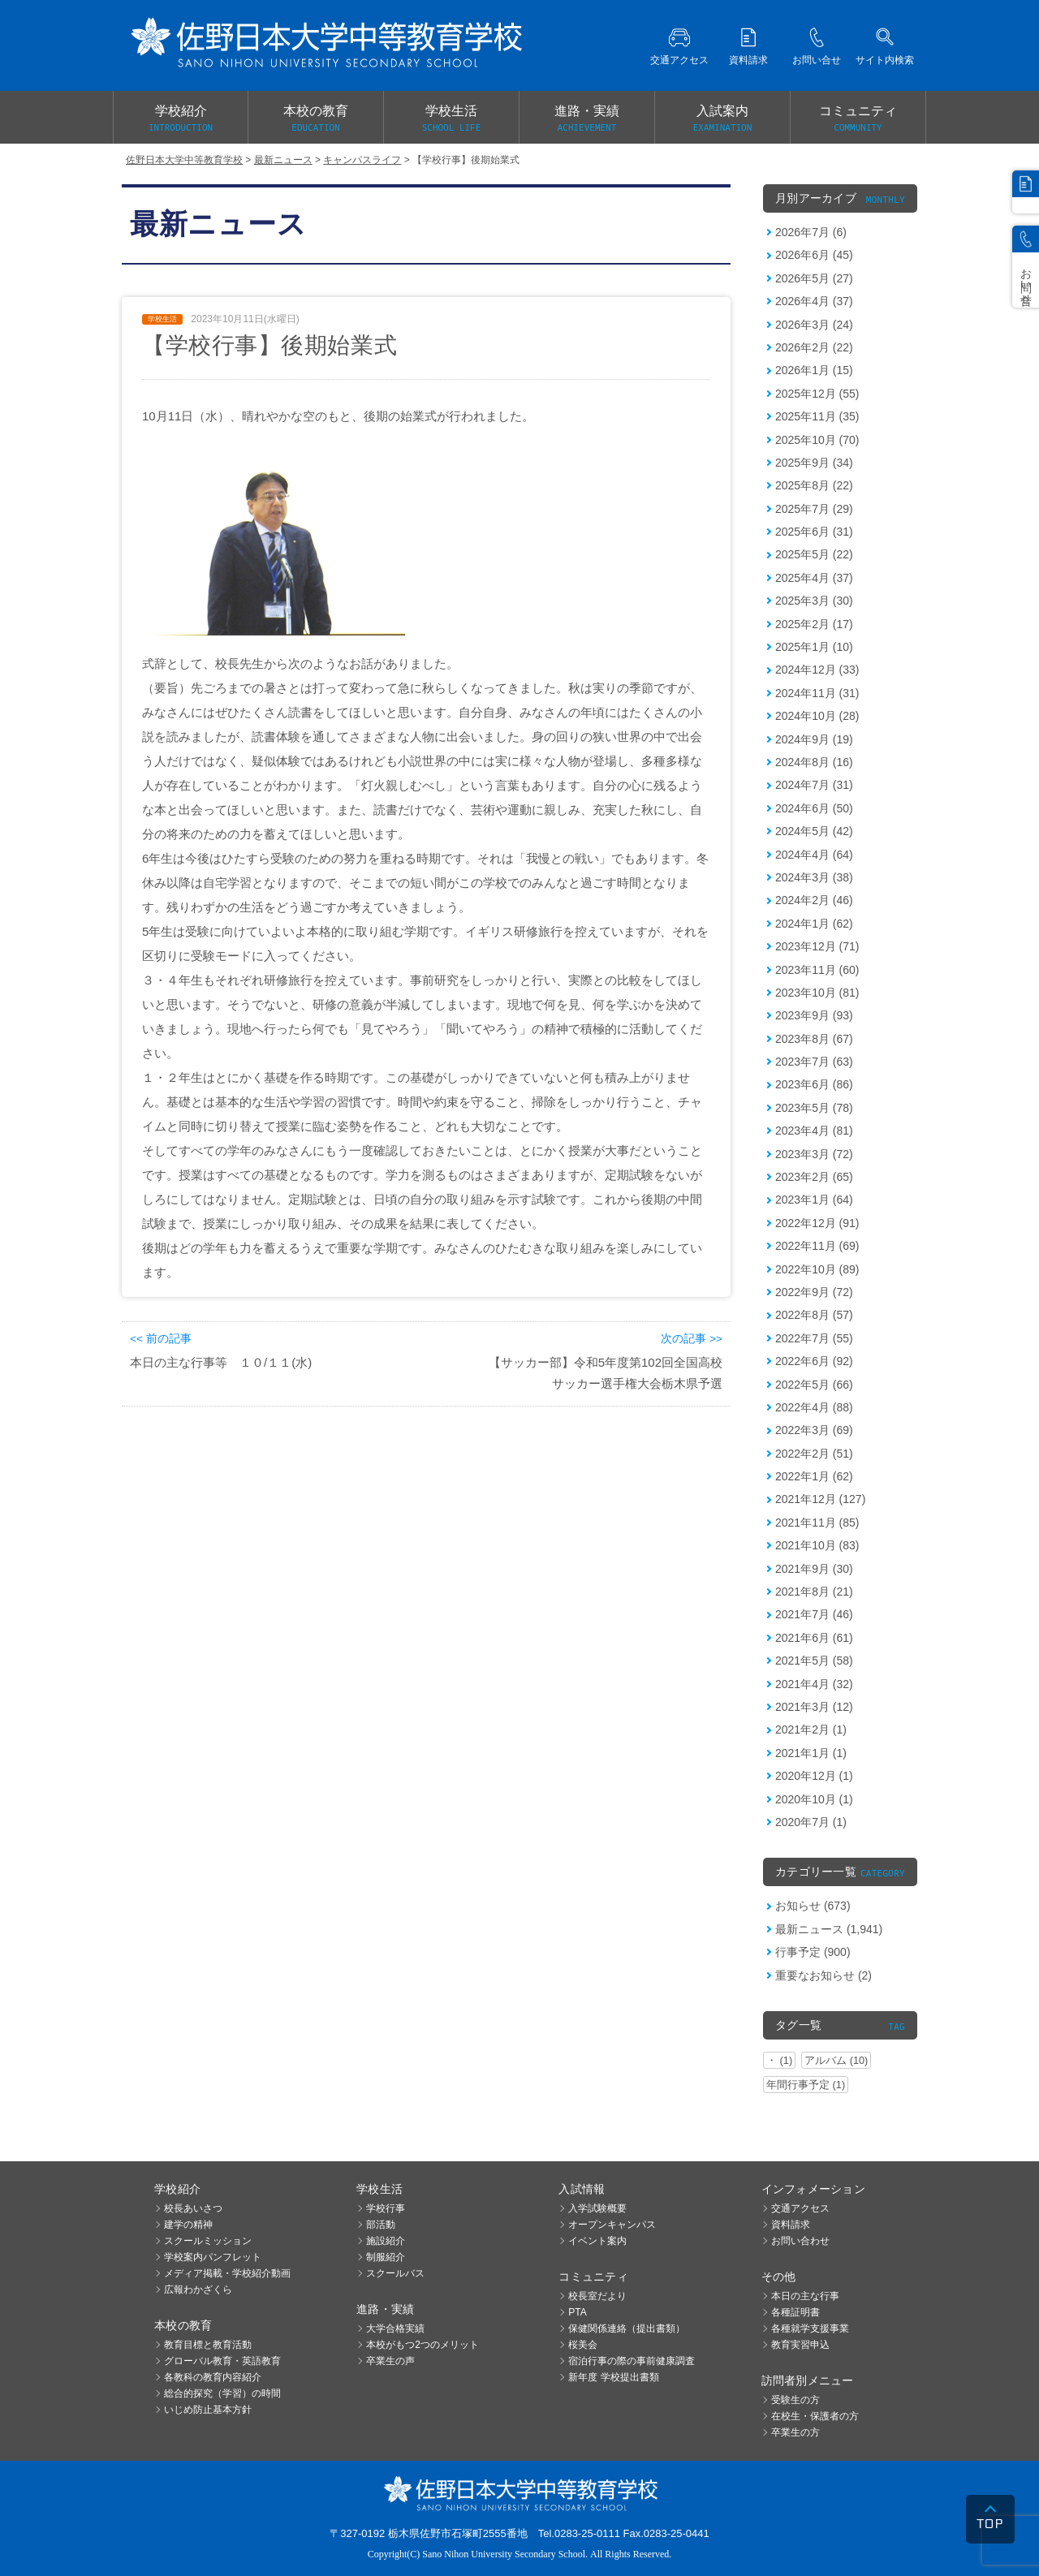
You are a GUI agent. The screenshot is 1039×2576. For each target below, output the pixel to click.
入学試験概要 (597, 2208)
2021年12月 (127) (820, 1499)
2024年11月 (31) (817, 693)
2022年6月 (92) (814, 1361)
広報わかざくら (198, 2289)
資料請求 (790, 2224)
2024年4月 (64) (814, 854)
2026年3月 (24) (814, 324)
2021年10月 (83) (817, 1545)
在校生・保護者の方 (815, 2416)
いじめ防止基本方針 (208, 2409)
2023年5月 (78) (814, 1107)
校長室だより (597, 2296)
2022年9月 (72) (814, 1292)
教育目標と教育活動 (208, 2344)
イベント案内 (597, 2240)
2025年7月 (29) (814, 508)
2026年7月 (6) (811, 232)
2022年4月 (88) (814, 1407)
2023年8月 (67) (814, 1038)
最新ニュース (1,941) (828, 1929)
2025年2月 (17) (814, 624)
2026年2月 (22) (814, 347)
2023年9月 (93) (814, 1015)
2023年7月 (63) (814, 1061)
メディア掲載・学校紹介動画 (227, 2273)
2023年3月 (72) (814, 1154)
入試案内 (722, 119)
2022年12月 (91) (817, 1223)
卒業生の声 (390, 2361)
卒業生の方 (795, 2432)
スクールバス (395, 2273)
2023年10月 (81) (817, 992)
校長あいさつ (193, 2208)
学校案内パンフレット (212, 2257)
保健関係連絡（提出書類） (626, 2328)
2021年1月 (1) (811, 1753)
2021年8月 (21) (814, 1591)
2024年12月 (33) (817, 669)
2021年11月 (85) (817, 1522)
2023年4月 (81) (814, 1130)
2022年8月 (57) (814, 1314)
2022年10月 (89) (817, 1269)
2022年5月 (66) (814, 1384)
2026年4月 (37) (814, 301)
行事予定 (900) (813, 1951)
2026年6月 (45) (814, 254)
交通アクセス (800, 2208)
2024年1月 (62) (814, 923)
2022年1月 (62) (814, 1476)
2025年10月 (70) (817, 439)
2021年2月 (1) (811, 1729)
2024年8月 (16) (814, 762)
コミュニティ (858, 119)
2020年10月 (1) (814, 1799)
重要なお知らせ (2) (823, 1975)
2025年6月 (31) (814, 531)
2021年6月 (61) (814, 1637)
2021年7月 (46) (814, 1614)
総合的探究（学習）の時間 (222, 2393)
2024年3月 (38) (814, 877)
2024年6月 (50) (814, 808)
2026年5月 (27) (814, 278)
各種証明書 (795, 2312)
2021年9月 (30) (814, 1568)
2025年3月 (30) (814, 600)
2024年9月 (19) (814, 739)
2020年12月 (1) (814, 1775)
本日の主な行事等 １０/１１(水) (221, 1362)
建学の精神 (188, 2224)
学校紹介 (181, 119)
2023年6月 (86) (814, 1084)
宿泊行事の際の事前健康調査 (631, 2361)
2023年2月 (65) (814, 1176)
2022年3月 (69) (814, 1430)
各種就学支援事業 (810, 2328)
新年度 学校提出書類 (613, 2377)
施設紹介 (385, 2240)
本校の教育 (315, 119)
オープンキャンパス (612, 2224)
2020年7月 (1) (811, 1822)
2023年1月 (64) (814, 1199)
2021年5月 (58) (814, 1660)
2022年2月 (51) (814, 1453)
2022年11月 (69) (817, 1245)
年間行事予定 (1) (805, 2084)
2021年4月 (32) (814, 1684)
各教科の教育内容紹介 (212, 2377)
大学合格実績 (395, 2328)
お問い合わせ (800, 2240)
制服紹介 (385, 2257)
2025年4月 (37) (814, 577)
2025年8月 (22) (814, 485)
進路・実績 (587, 119)
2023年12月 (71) (817, 946)
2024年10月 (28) (817, 715)
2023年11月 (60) (817, 969)
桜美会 (582, 2344)
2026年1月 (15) (814, 370)
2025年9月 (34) (814, 462)
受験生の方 (795, 2400)
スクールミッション (208, 2240)
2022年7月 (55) (814, 1338)
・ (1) (779, 2060)
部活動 (380, 2224)
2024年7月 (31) (814, 784)
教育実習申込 (800, 2344)
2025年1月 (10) (814, 646)
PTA (577, 2312)
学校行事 (385, 2208)
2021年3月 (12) (814, 1706)
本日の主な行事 (805, 2296)
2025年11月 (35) (817, 416)
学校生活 (451, 119)
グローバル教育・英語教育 (222, 2361)
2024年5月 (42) (814, 831)
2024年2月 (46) (814, 900)
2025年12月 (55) (817, 393)
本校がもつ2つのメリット (422, 2344)
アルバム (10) (836, 2060)
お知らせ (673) (813, 1905)
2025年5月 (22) (814, 554)
